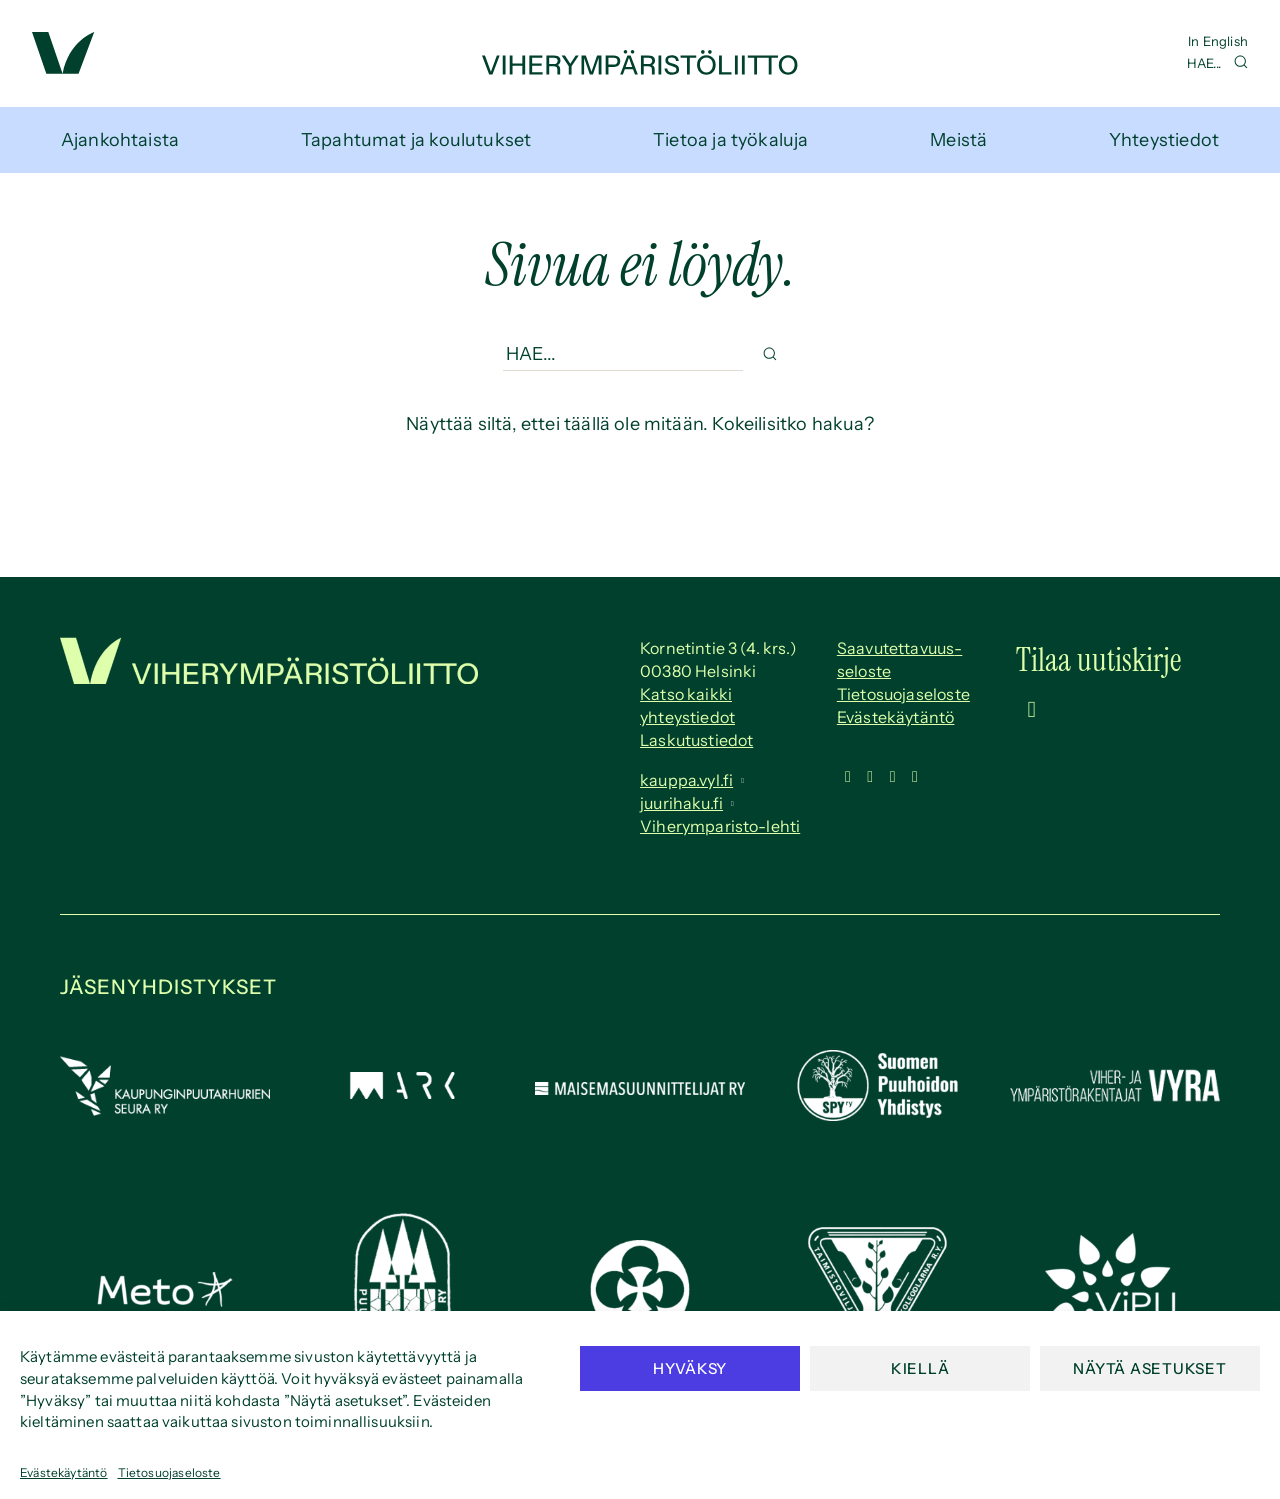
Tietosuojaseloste (169, 1472)
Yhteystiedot (1164, 140)
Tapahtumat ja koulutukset (416, 140)
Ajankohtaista (120, 140)
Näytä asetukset (1149, 1368)
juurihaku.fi (681, 803)
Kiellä (920, 1368)
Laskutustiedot (696, 740)
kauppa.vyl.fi (686, 780)
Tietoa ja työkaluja (730, 140)
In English (1218, 41)
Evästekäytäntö (64, 1472)
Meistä (958, 140)
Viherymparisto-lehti (720, 826)
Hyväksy (690, 1368)
